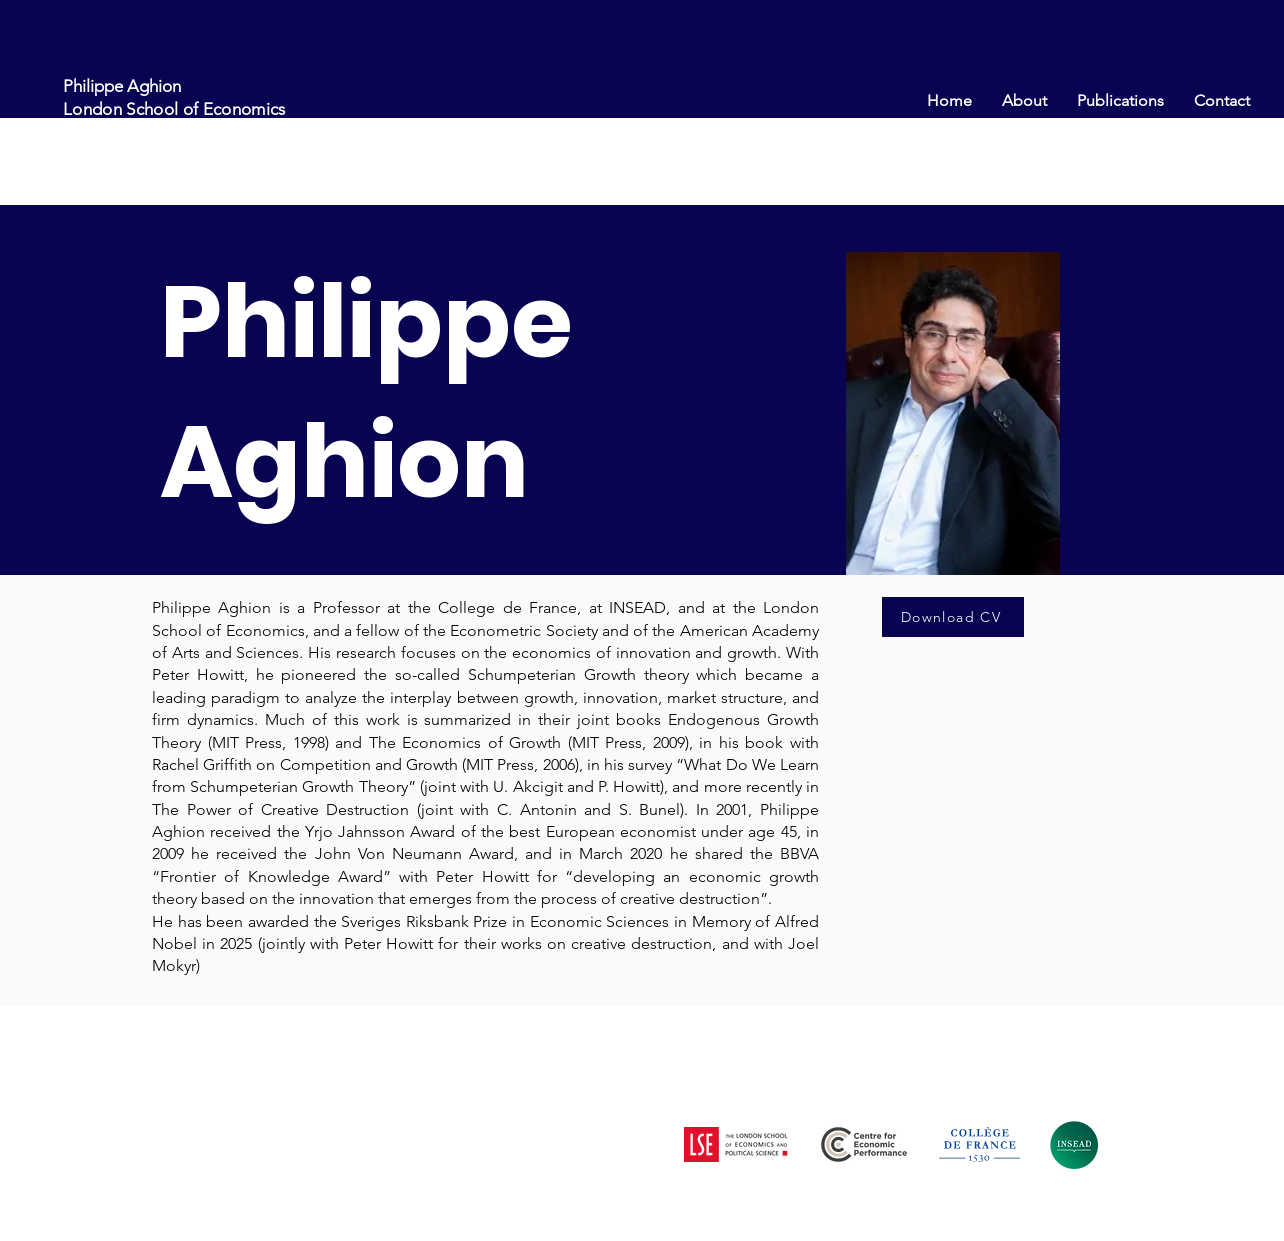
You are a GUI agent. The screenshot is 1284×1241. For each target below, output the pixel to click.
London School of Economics (174, 109)
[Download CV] (953, 617)
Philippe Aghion (122, 86)
